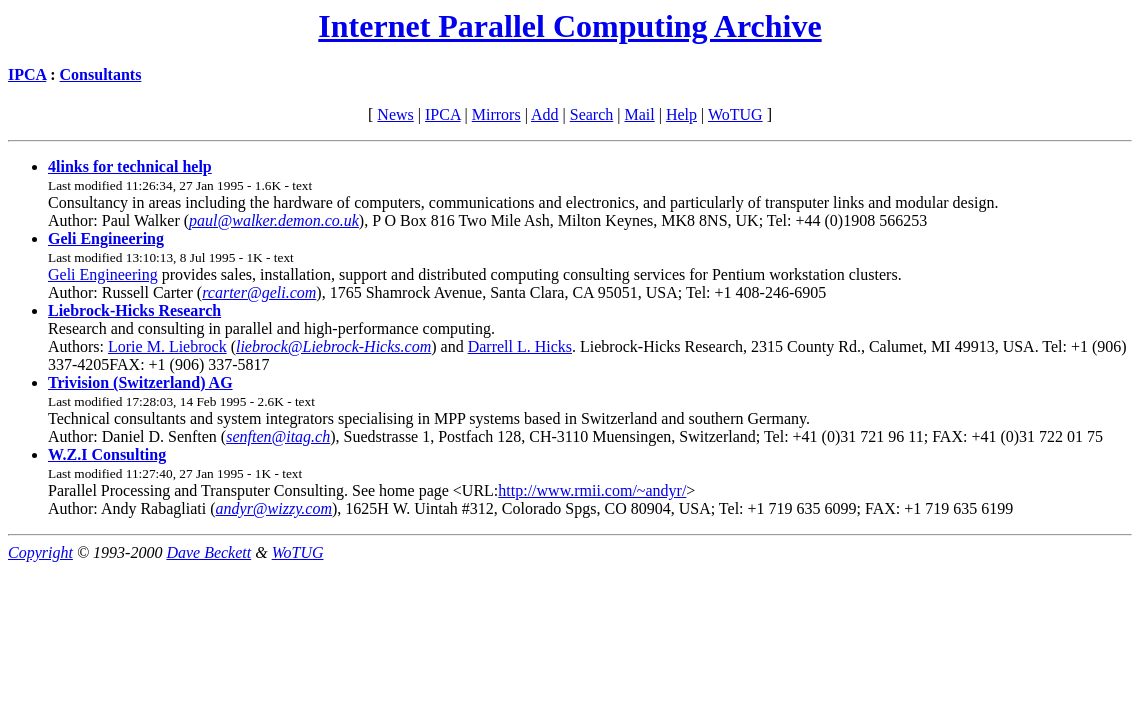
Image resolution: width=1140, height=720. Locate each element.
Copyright (40, 552)
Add (545, 114)
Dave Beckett (208, 552)
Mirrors (496, 114)
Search (592, 114)
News (395, 114)
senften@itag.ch (278, 436)
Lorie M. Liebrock (167, 346)
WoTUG (735, 114)
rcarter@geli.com (259, 292)
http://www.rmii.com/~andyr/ (592, 490)
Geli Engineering (103, 274)
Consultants (101, 74)
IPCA (27, 74)
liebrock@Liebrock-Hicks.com (333, 346)
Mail (639, 114)
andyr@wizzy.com (274, 508)
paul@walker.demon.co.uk (274, 220)
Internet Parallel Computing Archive (569, 26)
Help (681, 114)
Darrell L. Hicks (520, 346)
